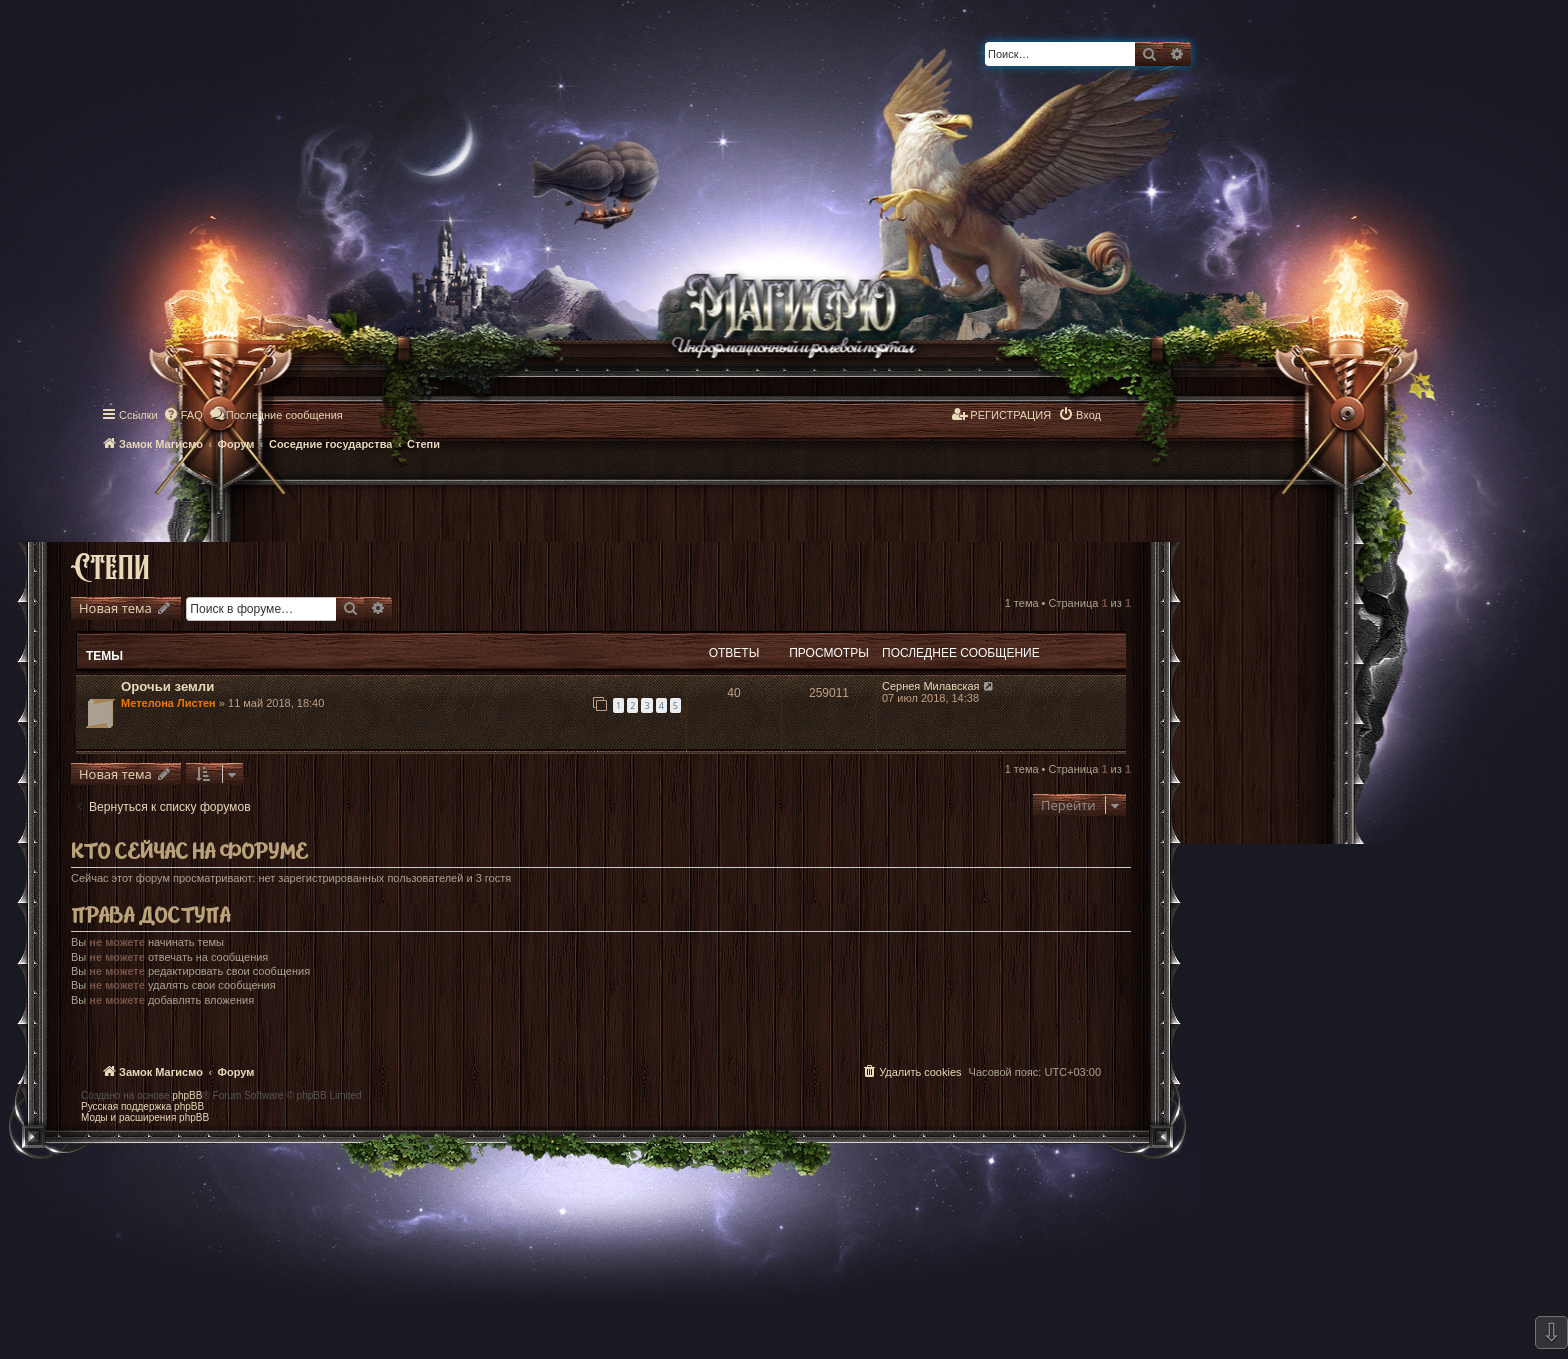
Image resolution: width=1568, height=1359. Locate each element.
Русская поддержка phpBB (142, 1106)
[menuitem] (183, 415)
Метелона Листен (168, 703)
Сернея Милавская (931, 686)
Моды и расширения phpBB (145, 1117)
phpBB (187, 1095)
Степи (110, 565)
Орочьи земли (167, 686)
